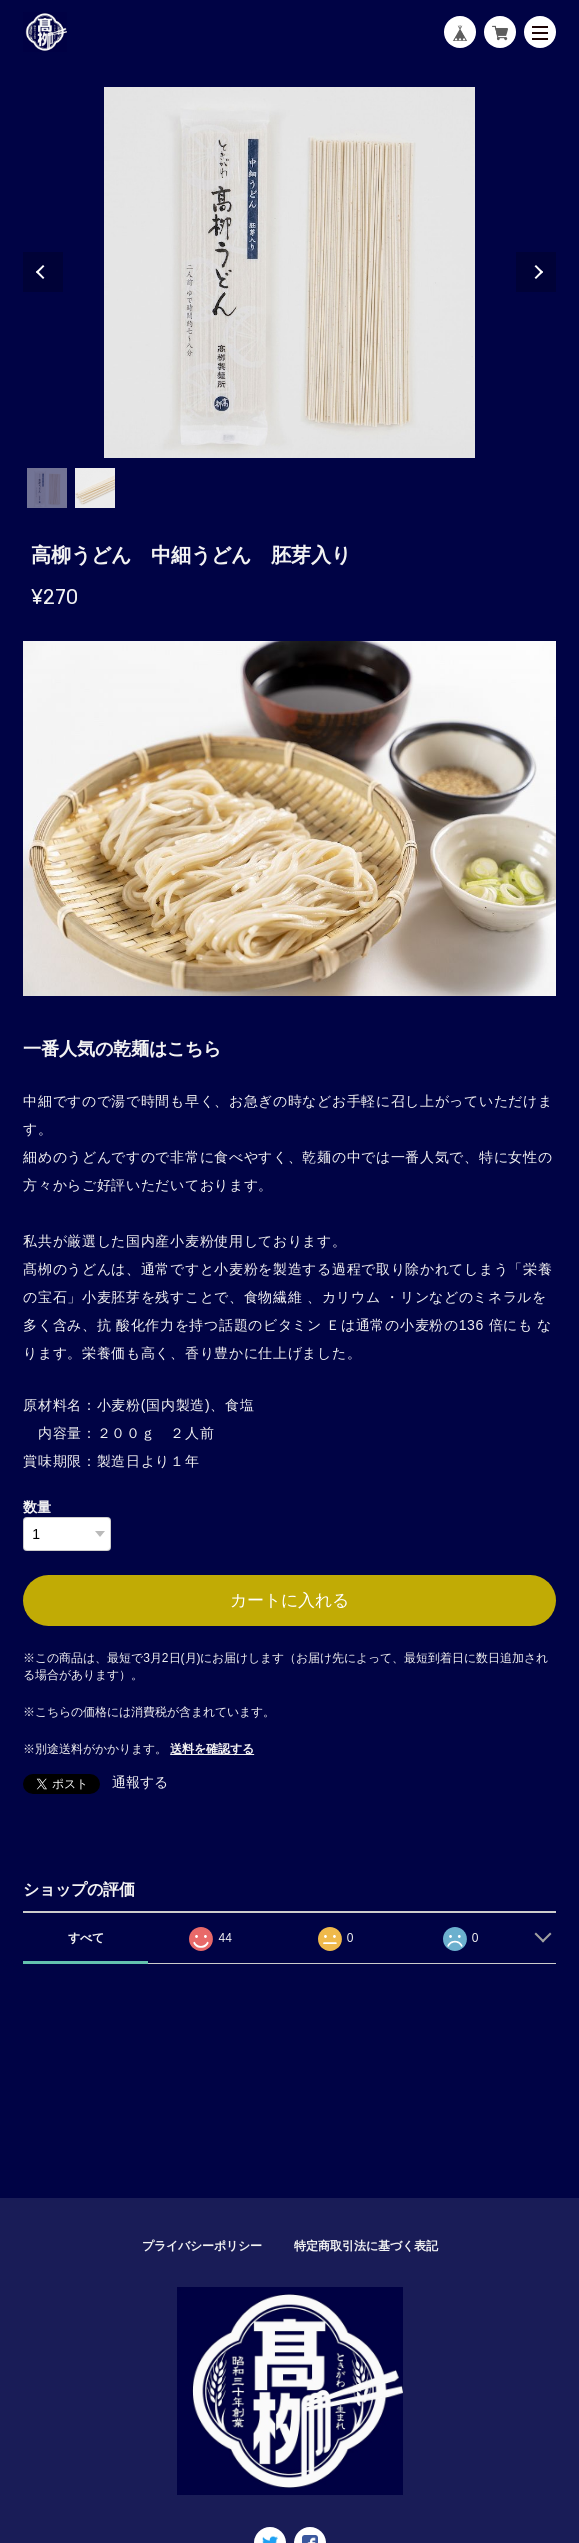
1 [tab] (47, 488)
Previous (43, 272)
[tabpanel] (289, 272)
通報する (140, 1782)
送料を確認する (212, 1749)
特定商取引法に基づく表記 (366, 2246)
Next (536, 272)
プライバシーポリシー (202, 2246)
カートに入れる (289, 1600)
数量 (37, 1507)
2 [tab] (95, 488)
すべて (86, 1938)
